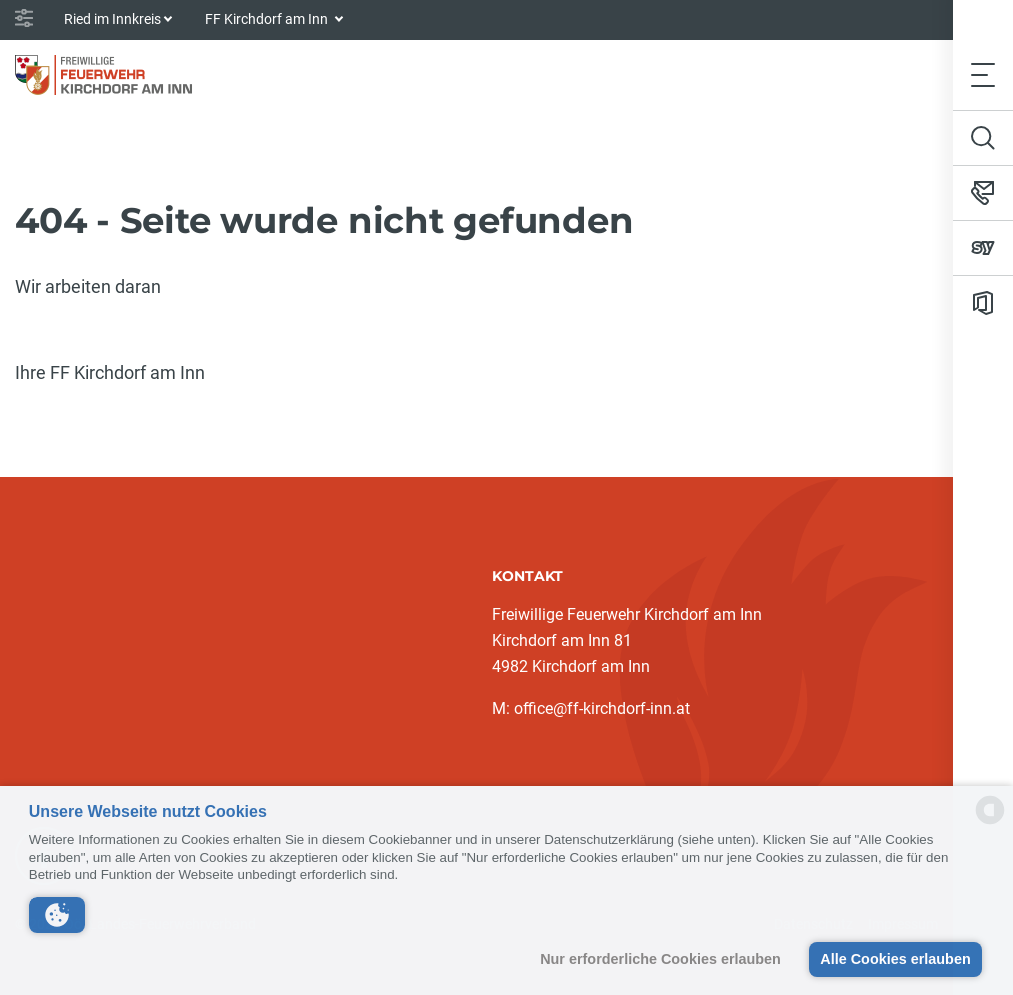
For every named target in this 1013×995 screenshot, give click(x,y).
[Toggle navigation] (983, 74)
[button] (57, 915)
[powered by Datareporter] (990, 822)
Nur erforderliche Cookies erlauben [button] (660, 959)
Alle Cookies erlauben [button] (895, 959)
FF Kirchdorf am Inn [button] (268, 19)
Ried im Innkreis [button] (112, 19)
